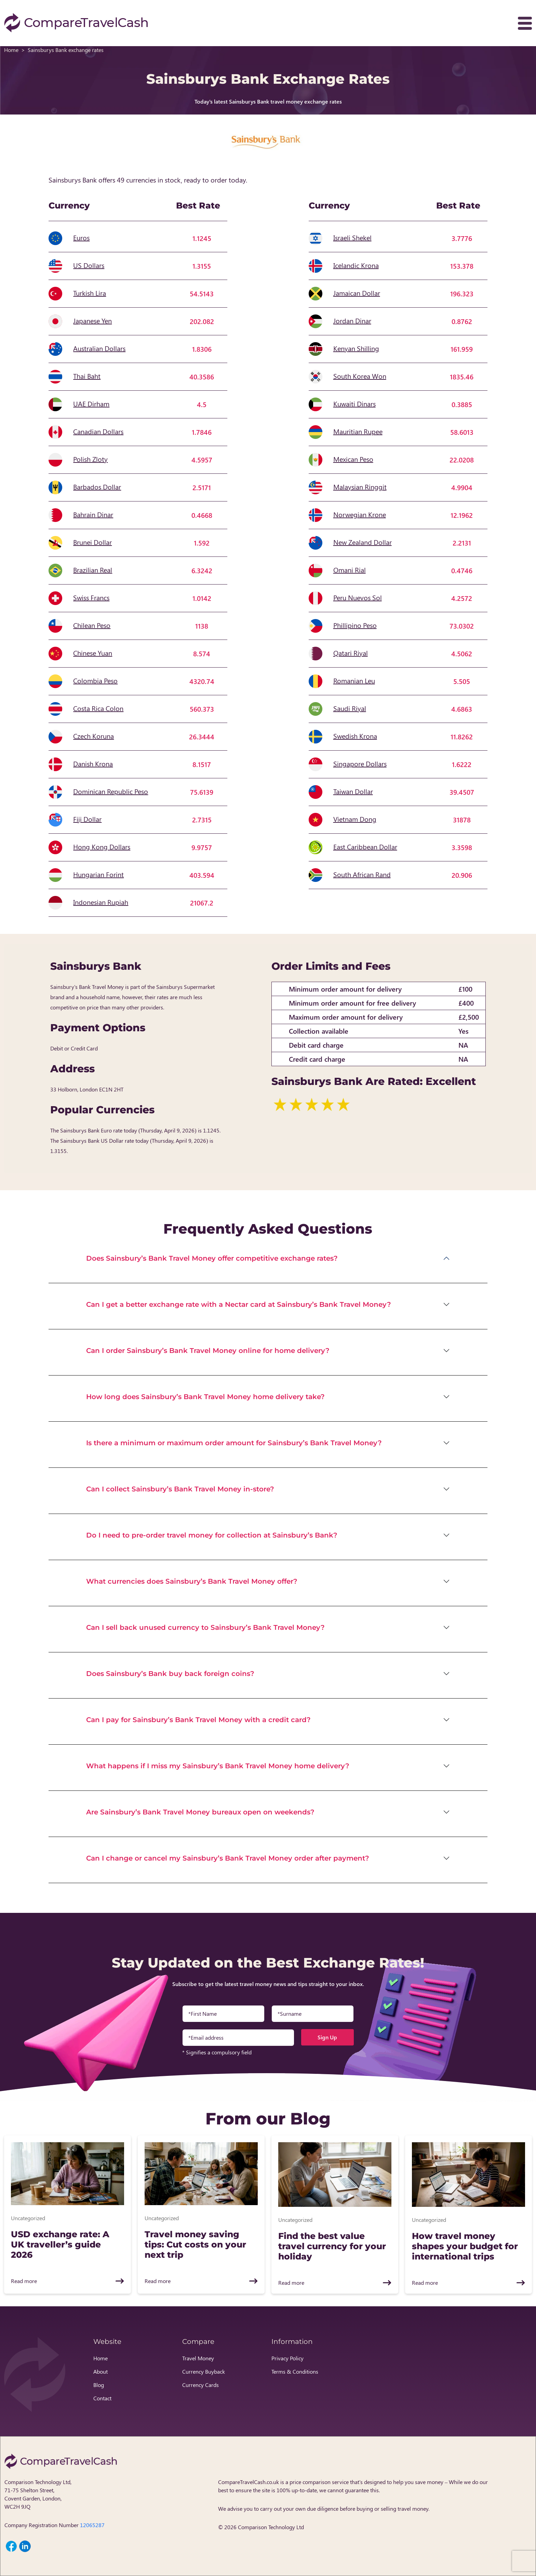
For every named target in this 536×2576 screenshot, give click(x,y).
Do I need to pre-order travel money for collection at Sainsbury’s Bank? (211, 1535)
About (100, 2371)
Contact (102, 2398)
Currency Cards (200, 2384)
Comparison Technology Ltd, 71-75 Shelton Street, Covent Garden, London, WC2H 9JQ (37, 2494)
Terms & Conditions (294, 2371)
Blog (98, 2384)
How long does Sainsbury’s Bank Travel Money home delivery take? (205, 1397)
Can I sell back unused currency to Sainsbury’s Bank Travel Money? (205, 1627)
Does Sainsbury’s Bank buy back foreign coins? (170, 1673)
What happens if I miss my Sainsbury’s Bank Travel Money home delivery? (217, 1766)
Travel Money (198, 2358)
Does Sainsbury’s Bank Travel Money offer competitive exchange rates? (212, 1258)
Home (11, 49)
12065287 (92, 2524)
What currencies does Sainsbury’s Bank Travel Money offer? (191, 1581)
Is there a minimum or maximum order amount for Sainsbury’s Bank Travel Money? (234, 1443)
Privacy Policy (287, 2358)
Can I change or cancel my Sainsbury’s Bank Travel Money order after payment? (227, 1858)
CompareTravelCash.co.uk (248, 2481)
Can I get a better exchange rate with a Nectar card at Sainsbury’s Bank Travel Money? (238, 1304)
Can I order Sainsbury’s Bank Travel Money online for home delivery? (208, 1350)
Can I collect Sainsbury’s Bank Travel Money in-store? (180, 1489)
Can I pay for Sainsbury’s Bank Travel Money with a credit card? (198, 1720)
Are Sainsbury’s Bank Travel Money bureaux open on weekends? (200, 1812)
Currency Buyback (203, 2371)
